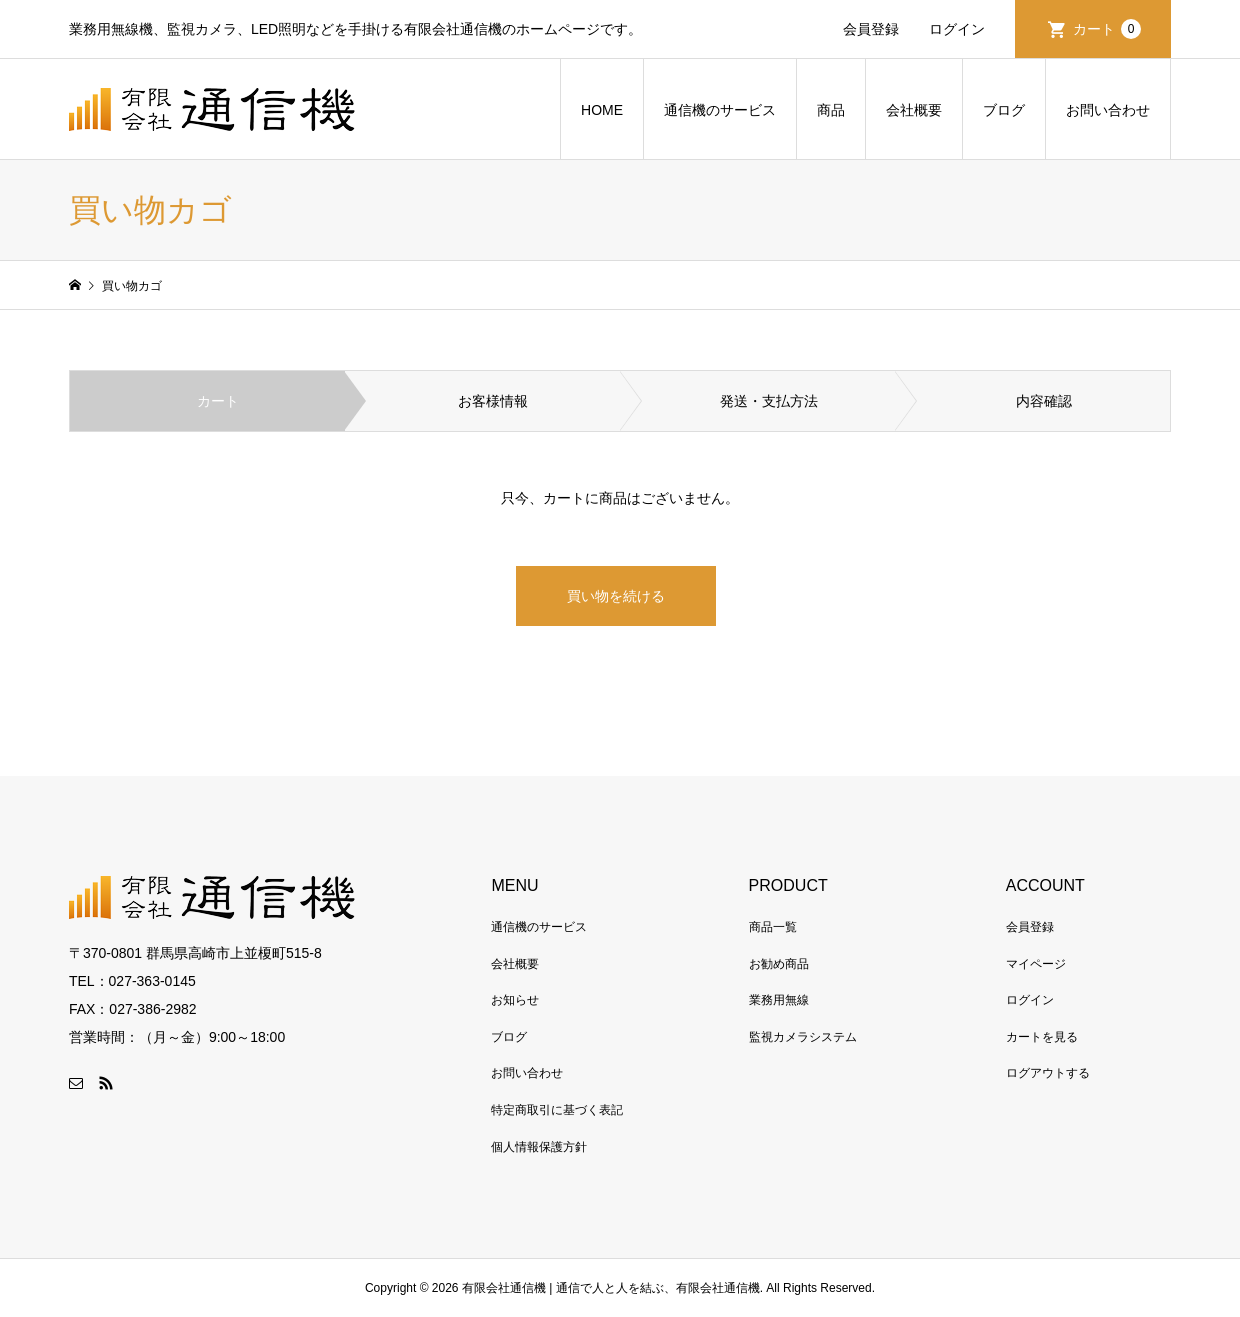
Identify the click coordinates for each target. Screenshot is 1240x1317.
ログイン (957, 29)
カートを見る (1042, 1037)
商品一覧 (773, 927)
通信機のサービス (720, 110)
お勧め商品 (779, 964)
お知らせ (515, 1000)
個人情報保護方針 (539, 1147)
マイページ (1036, 964)
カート (1107, 29)
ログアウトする (1048, 1073)
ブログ (1004, 110)
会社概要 (914, 110)
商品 (831, 110)
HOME (602, 110)
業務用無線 (779, 1000)
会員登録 (871, 29)
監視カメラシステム (803, 1037)
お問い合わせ (1108, 110)
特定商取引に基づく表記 (557, 1110)
